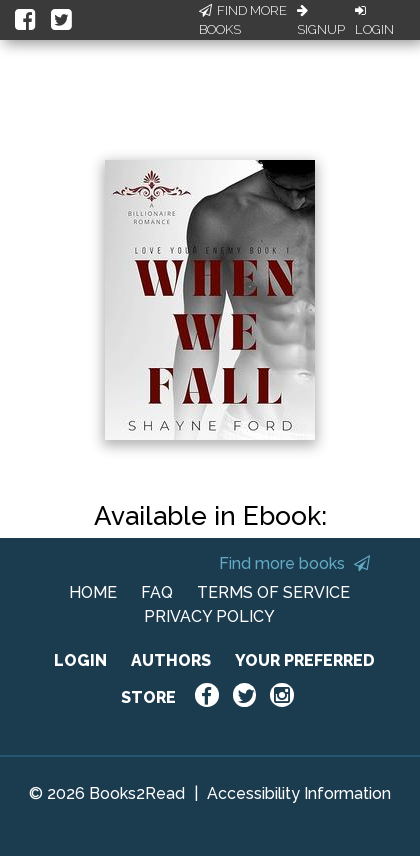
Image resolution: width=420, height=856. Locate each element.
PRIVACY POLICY (209, 616)
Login (374, 21)
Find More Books (243, 20)
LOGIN (80, 660)
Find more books (294, 563)
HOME (93, 592)
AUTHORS (171, 660)
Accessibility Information (299, 793)
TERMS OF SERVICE (273, 592)
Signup (321, 21)
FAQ (157, 592)
